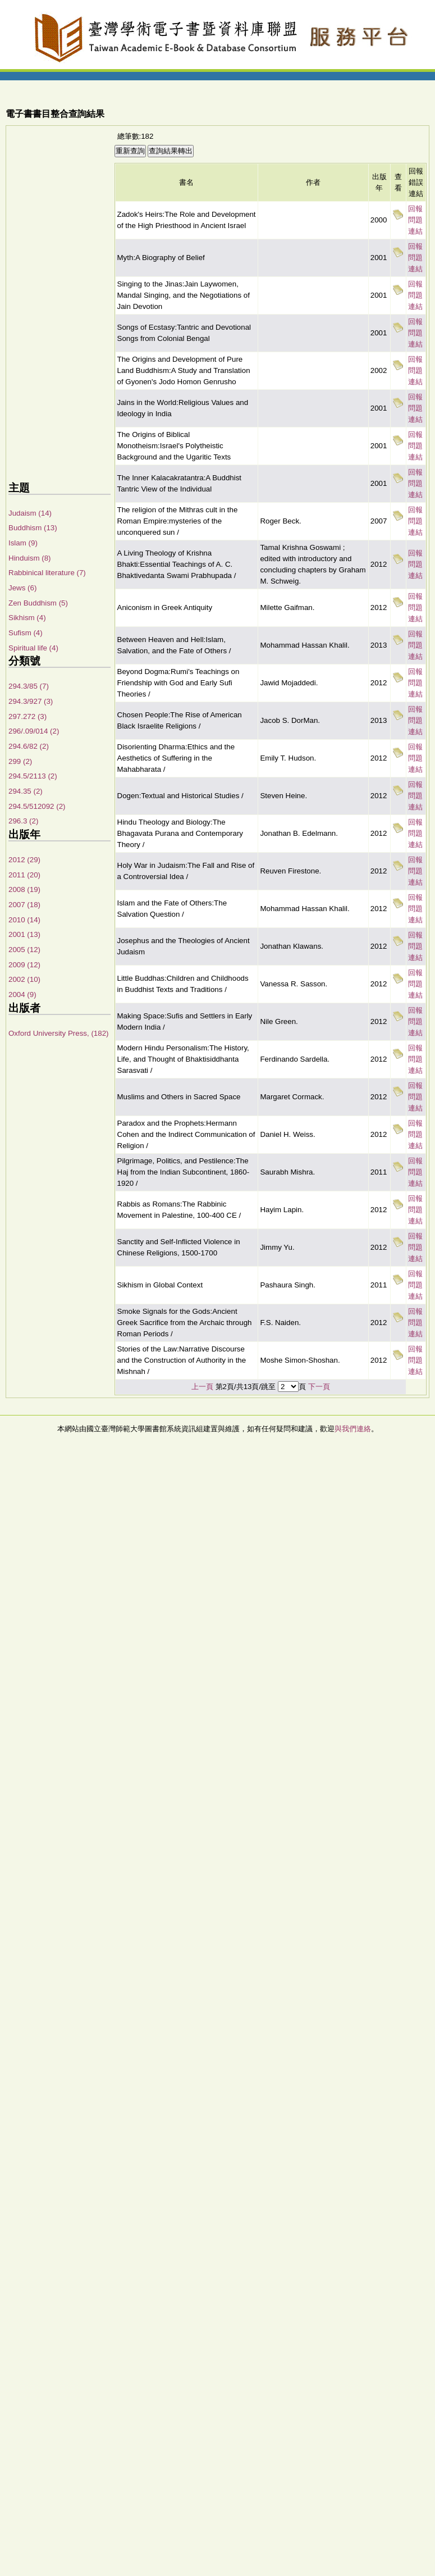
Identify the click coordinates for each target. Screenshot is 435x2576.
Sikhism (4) (27, 617)
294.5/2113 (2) (32, 776)
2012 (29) (24, 859)
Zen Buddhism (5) (38, 603)
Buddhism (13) (32, 528)
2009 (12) (24, 965)
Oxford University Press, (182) (58, 1033)
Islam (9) (23, 543)
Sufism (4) (25, 633)
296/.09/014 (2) (33, 731)
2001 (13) (24, 934)
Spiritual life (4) (33, 648)
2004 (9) (22, 994)
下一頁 (319, 1386)
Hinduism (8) (29, 558)
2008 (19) (24, 889)
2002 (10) (24, 979)
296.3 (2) (23, 821)
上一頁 (202, 1386)
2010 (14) (24, 920)
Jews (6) (22, 588)
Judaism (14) (30, 513)
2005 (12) (24, 949)
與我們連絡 (353, 1428)
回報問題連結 (415, 219)
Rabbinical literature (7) (47, 572)
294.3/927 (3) (30, 701)
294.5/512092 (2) (37, 806)
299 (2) (20, 761)
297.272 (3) (27, 716)
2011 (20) (24, 875)
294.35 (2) (25, 791)
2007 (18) (24, 904)
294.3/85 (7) (28, 686)
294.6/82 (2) (28, 746)
